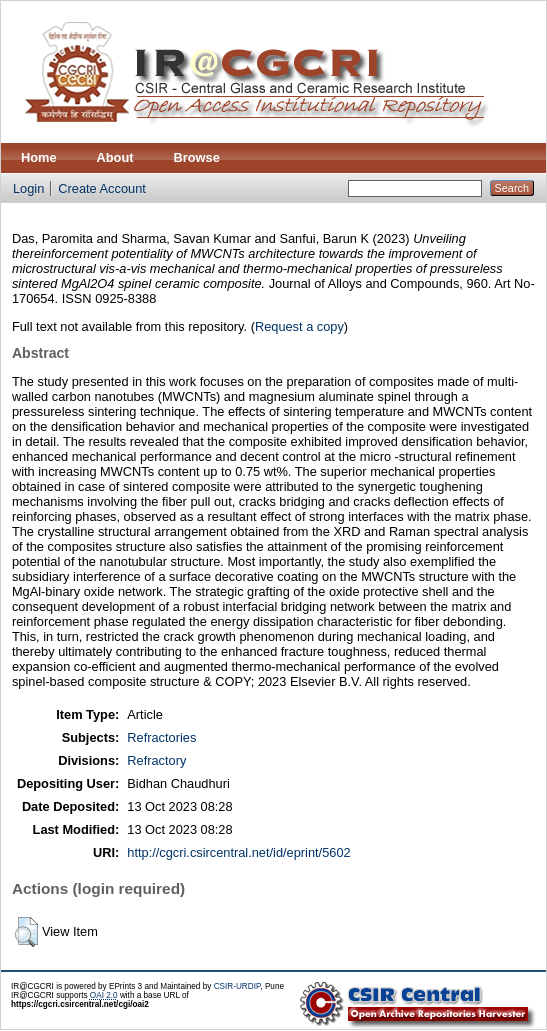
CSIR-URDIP (237, 986)
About (115, 157)
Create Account (102, 188)
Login (28, 188)
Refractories (161, 737)
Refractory (156, 760)
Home (39, 157)
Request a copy (299, 326)
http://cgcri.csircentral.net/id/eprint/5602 (238, 852)
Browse (197, 157)
